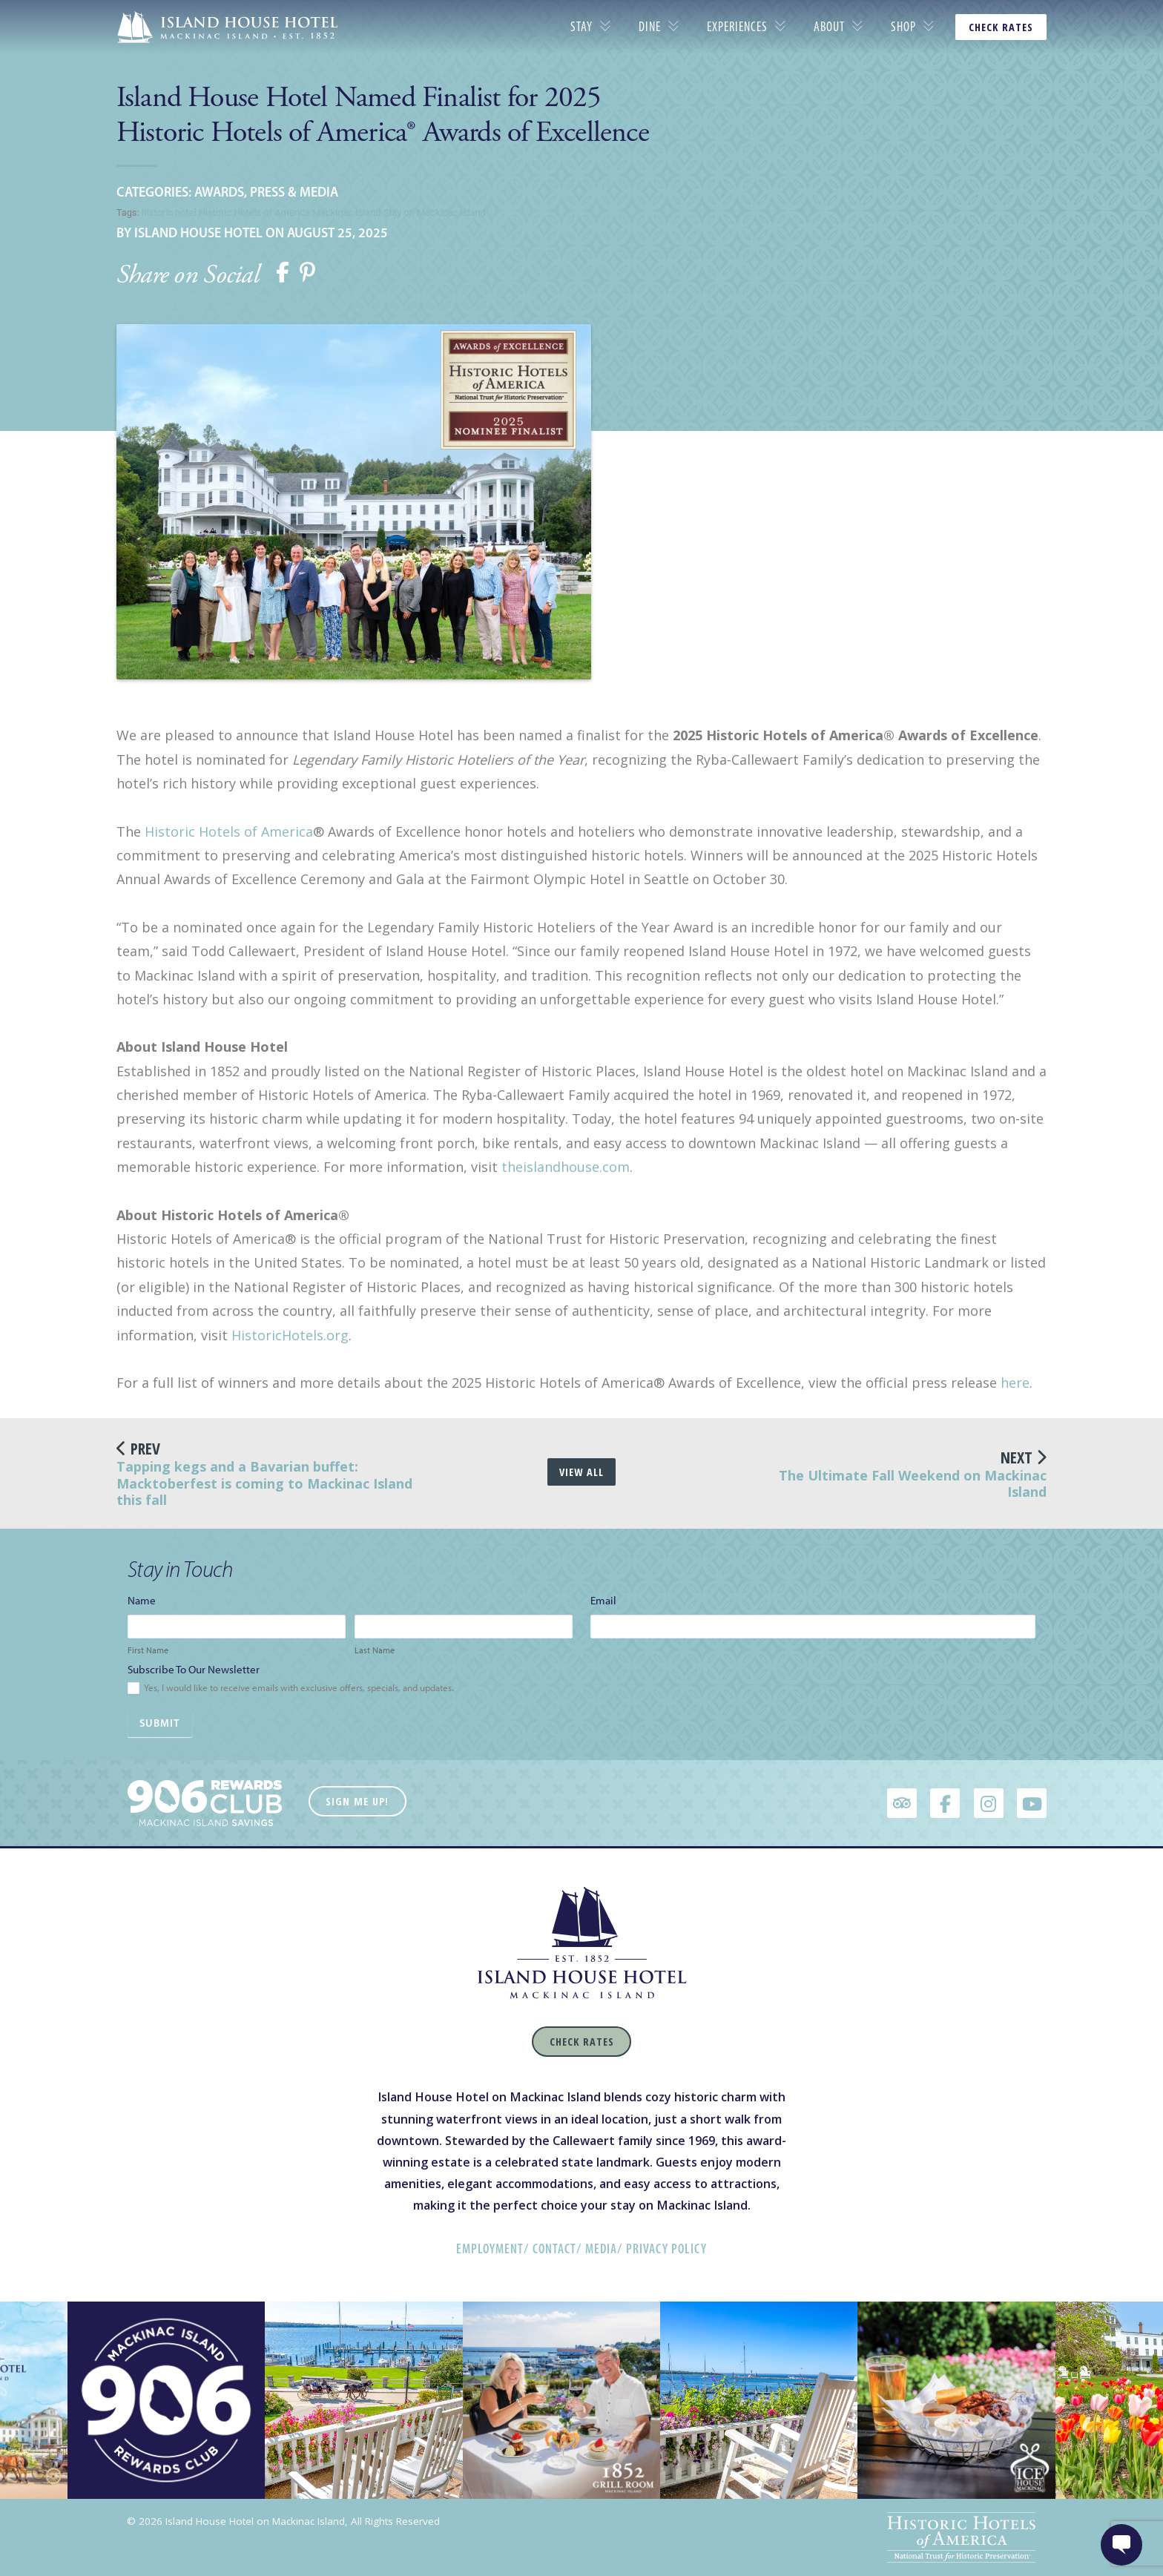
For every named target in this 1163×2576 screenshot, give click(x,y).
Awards (219, 192)
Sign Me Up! (357, 1801)
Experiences (737, 27)
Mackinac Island (346, 212)
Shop (903, 27)
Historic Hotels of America (254, 212)
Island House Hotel (198, 232)
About (829, 27)
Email (607, 1600)
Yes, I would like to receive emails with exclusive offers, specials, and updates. (291, 1688)
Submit (159, 1723)
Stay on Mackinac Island (434, 212)
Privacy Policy (666, 2249)
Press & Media (294, 192)
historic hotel (169, 212)
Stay (581, 27)
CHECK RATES (1001, 27)
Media (601, 2249)
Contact (554, 2249)
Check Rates (582, 2042)
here (1015, 1382)
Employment (490, 2249)
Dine (650, 27)
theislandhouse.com (565, 1167)
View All (581, 1472)
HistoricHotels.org (290, 1335)
